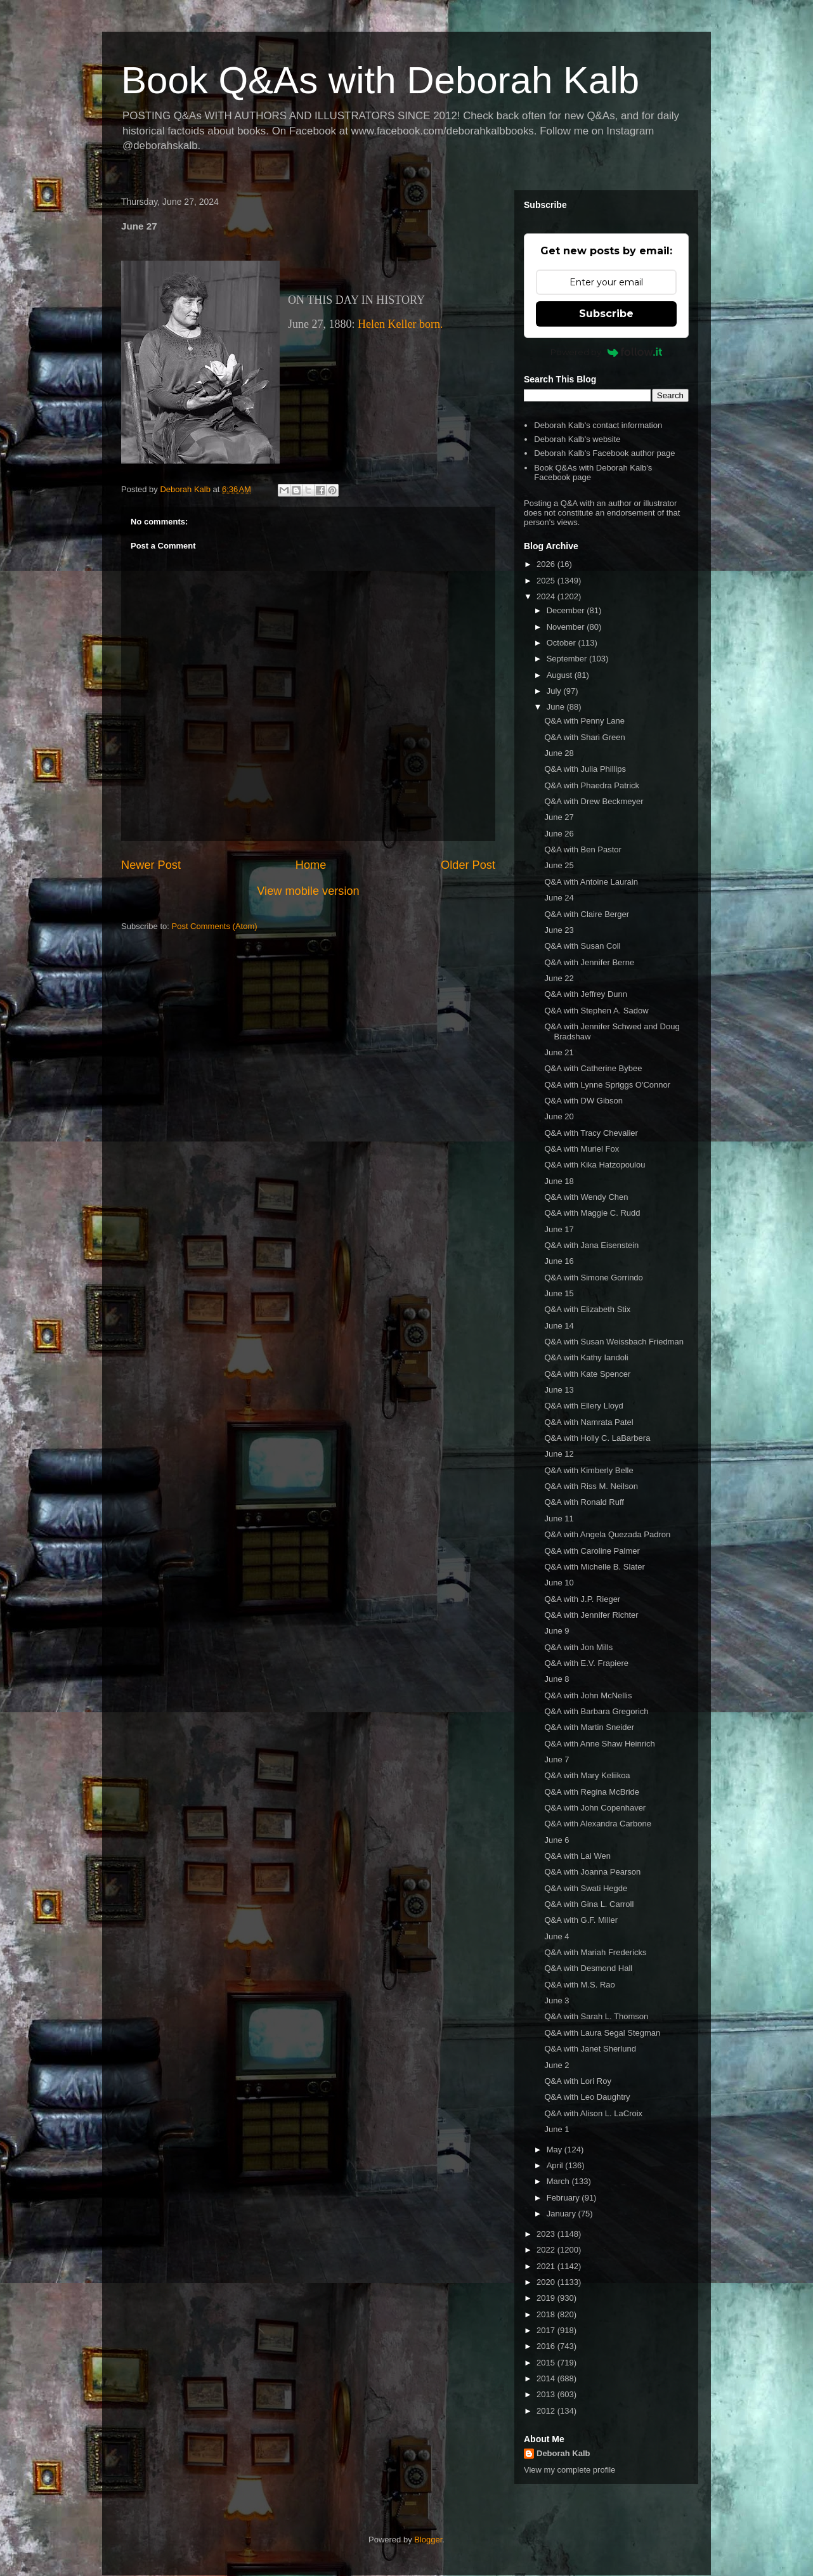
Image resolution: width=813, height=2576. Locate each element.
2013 (547, 2394)
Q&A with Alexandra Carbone (597, 1823)
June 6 (556, 1840)
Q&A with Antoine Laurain (590, 882)
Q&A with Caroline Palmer (591, 1551)
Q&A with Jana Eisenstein (591, 1245)
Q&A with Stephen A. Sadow (596, 1010)
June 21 (558, 1052)
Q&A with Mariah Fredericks (595, 1952)
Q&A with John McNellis (588, 1695)
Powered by (606, 352)
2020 (547, 2282)
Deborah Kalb (563, 2453)
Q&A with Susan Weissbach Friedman (613, 1341)
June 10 (558, 1582)
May (555, 2149)
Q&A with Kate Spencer (587, 1374)
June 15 (558, 1293)
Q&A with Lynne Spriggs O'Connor (607, 1085)
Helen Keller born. (400, 324)
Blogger (428, 2539)
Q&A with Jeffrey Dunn (585, 994)
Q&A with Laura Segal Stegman (602, 2033)
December (567, 610)
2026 (547, 564)
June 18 (558, 1181)
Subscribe (606, 314)
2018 (547, 2314)
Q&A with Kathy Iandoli (586, 1357)
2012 (547, 2411)
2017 (547, 2330)
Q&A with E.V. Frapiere (586, 1663)
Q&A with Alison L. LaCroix (593, 2113)
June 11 (558, 1518)
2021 (547, 2266)
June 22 (558, 978)
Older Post (468, 865)
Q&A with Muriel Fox (581, 1149)
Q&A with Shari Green (584, 737)
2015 (547, 2362)
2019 (547, 2298)
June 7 (556, 1759)
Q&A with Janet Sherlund (590, 2048)
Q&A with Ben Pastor (582, 849)
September (568, 658)
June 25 (558, 865)
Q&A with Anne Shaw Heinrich (599, 1743)
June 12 (558, 1454)
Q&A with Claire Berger (586, 914)
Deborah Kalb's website (577, 439)
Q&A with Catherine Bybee (593, 1068)
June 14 (558, 1325)
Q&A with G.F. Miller (581, 1920)
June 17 (558, 1229)
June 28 (558, 753)
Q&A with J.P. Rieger (582, 1599)
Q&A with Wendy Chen (586, 1197)
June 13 (558, 1390)
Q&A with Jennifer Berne (589, 962)
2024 (547, 596)
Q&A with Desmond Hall (588, 1968)
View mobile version (308, 891)
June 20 (558, 1116)
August (561, 675)
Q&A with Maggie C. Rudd (592, 1213)
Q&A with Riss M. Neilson (590, 1486)
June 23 (558, 930)
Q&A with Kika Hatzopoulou (594, 1164)
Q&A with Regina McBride (591, 1792)
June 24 (558, 897)
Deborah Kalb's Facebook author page (604, 453)
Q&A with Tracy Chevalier (590, 1133)
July (555, 691)
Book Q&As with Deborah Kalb (380, 80)
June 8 (556, 1679)
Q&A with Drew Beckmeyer (593, 801)
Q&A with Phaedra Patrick (591, 785)
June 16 (558, 1261)
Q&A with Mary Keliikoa (587, 1775)
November (567, 627)
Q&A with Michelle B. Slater (594, 1566)
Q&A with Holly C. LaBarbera (597, 1438)
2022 (547, 2249)
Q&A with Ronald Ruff (584, 1502)
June (557, 707)
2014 (547, 2378)
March (559, 2181)
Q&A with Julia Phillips (585, 769)
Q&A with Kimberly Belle (588, 1470)
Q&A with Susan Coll (582, 946)
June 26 (558, 833)
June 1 (556, 2129)
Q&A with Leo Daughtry (587, 2097)
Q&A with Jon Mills (578, 1647)
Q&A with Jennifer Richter (591, 1615)
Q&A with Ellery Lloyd (583, 1405)
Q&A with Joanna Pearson (592, 1872)
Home (311, 865)
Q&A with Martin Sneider (589, 1727)
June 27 (558, 817)
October (562, 642)
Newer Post (151, 865)
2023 (547, 2234)
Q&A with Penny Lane (584, 720)
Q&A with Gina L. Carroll (589, 1904)
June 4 (556, 1936)
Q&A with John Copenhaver (595, 1807)
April (556, 2165)
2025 (547, 580)
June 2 (556, 2065)
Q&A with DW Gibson (583, 1100)
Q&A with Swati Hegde (585, 1888)
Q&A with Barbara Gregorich (596, 1711)
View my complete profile (569, 2470)
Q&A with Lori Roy (577, 2081)
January (562, 2213)
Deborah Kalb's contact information (598, 425)
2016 (547, 2346)
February (564, 2197)
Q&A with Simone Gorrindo (593, 1277)
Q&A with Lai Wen (577, 1856)
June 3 (556, 2000)
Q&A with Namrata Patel (588, 1422)
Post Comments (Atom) (214, 926)
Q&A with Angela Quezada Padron (607, 1534)
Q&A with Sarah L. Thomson (596, 2016)
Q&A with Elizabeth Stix (587, 1309)
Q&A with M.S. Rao (579, 1984)
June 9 (556, 1631)
